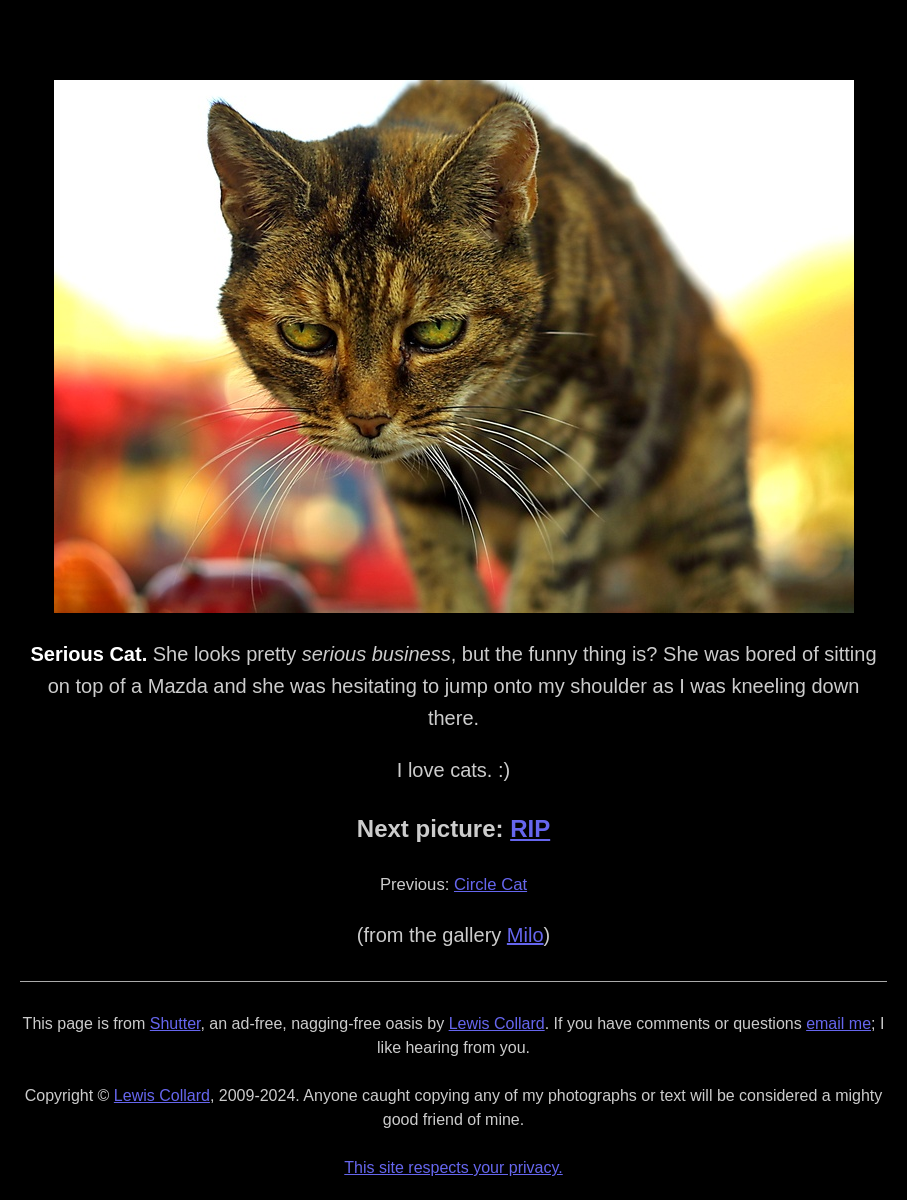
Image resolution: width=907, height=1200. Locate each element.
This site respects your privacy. (453, 1167)
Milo (525, 935)
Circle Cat (490, 884)
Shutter (175, 1023)
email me (838, 1023)
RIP (530, 828)
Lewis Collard (497, 1023)
